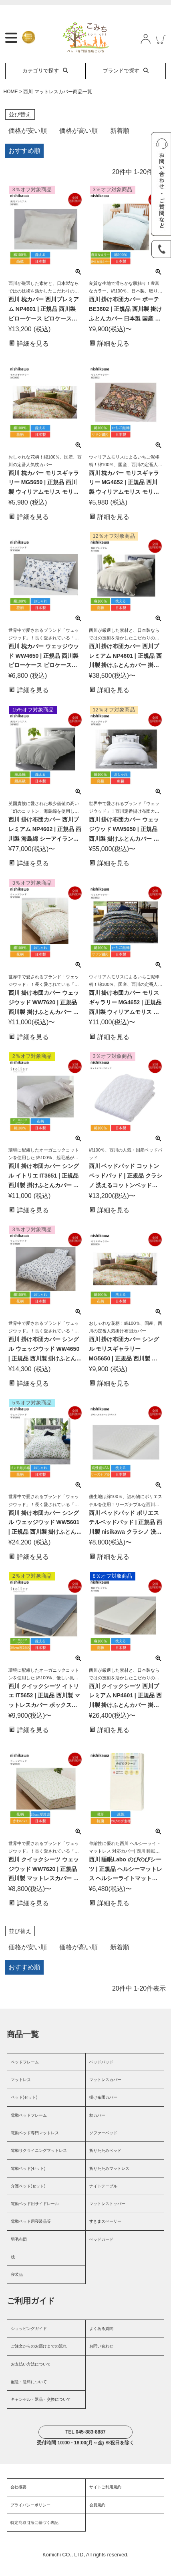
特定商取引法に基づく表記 (34, 2535)
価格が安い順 (27, 143)
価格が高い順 (78, 143)
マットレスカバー (105, 2092)
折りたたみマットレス (109, 2181)
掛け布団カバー (103, 2110)
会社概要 (18, 2500)
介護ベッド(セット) (28, 2199)
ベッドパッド (101, 2075)
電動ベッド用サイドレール (35, 2216)
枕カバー (97, 2128)
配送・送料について (29, 2394)
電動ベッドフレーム (29, 2128)
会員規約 (97, 2518)
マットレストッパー (107, 2216)
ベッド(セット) (24, 2110)
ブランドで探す (126, 83)
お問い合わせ (101, 2359)
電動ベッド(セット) (28, 2181)
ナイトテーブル (103, 2199)
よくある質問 (101, 2341)
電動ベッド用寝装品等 (31, 2234)
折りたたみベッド (105, 2163)
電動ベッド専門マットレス (35, 2145)
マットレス (21, 2092)
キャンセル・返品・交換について (41, 2412)
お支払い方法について (31, 2377)
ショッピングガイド (29, 2341)
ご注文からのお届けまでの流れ (39, 2359)
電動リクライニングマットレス (39, 2163)
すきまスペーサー (105, 2234)
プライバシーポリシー (30, 2518)
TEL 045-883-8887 (85, 2445)
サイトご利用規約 (105, 2500)
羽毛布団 (19, 2252)
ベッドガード (101, 2252)
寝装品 (17, 2287)
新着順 (119, 143)
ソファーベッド (103, 2145)
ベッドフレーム (25, 2075)
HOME (11, 104)
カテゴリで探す (45, 83)
